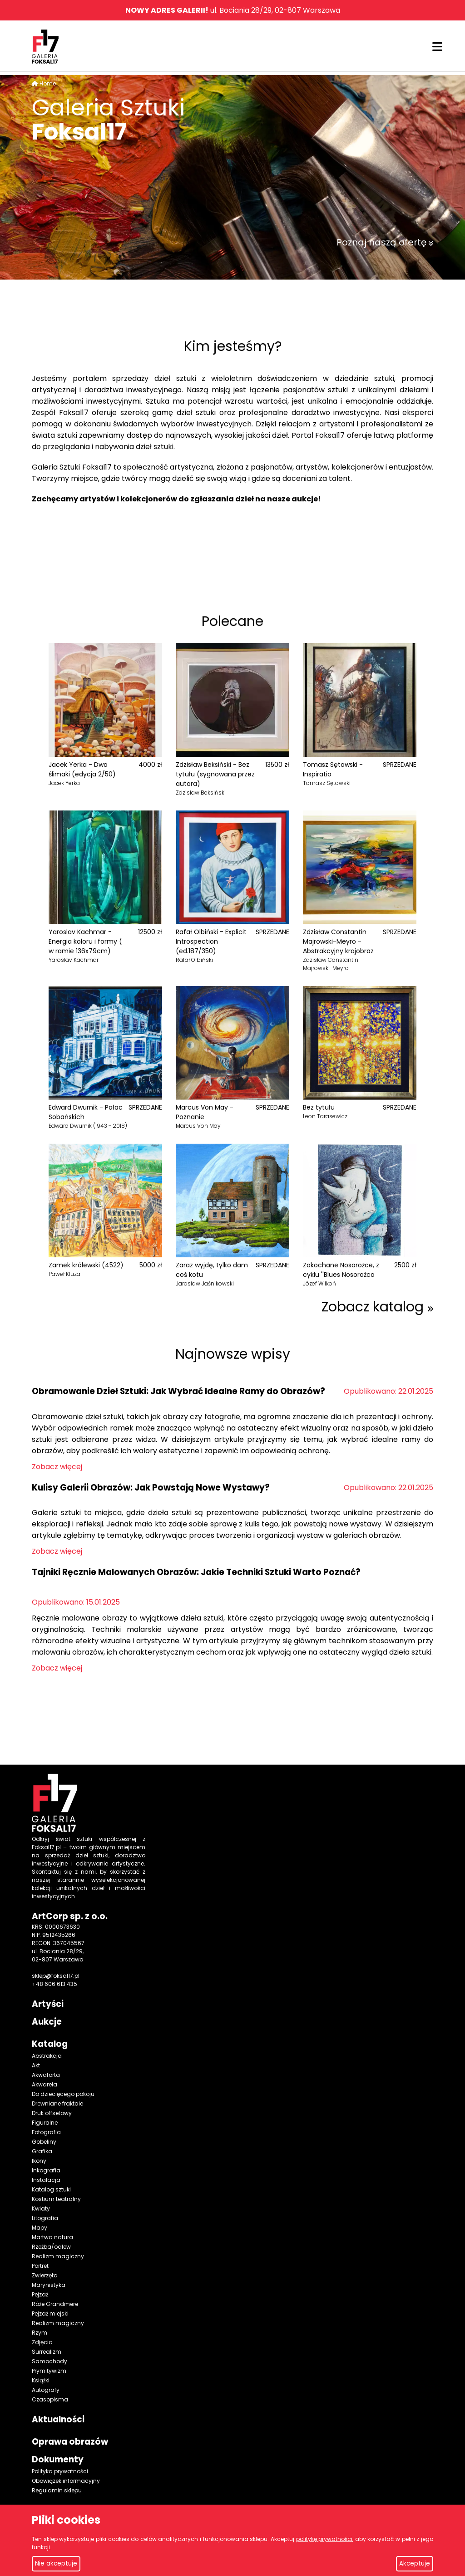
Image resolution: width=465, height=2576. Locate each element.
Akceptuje (414, 2563)
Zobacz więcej (57, 1466)
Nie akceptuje (56, 2563)
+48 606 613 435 (54, 1984)
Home (48, 83)
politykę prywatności (324, 2539)
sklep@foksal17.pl (55, 1976)
